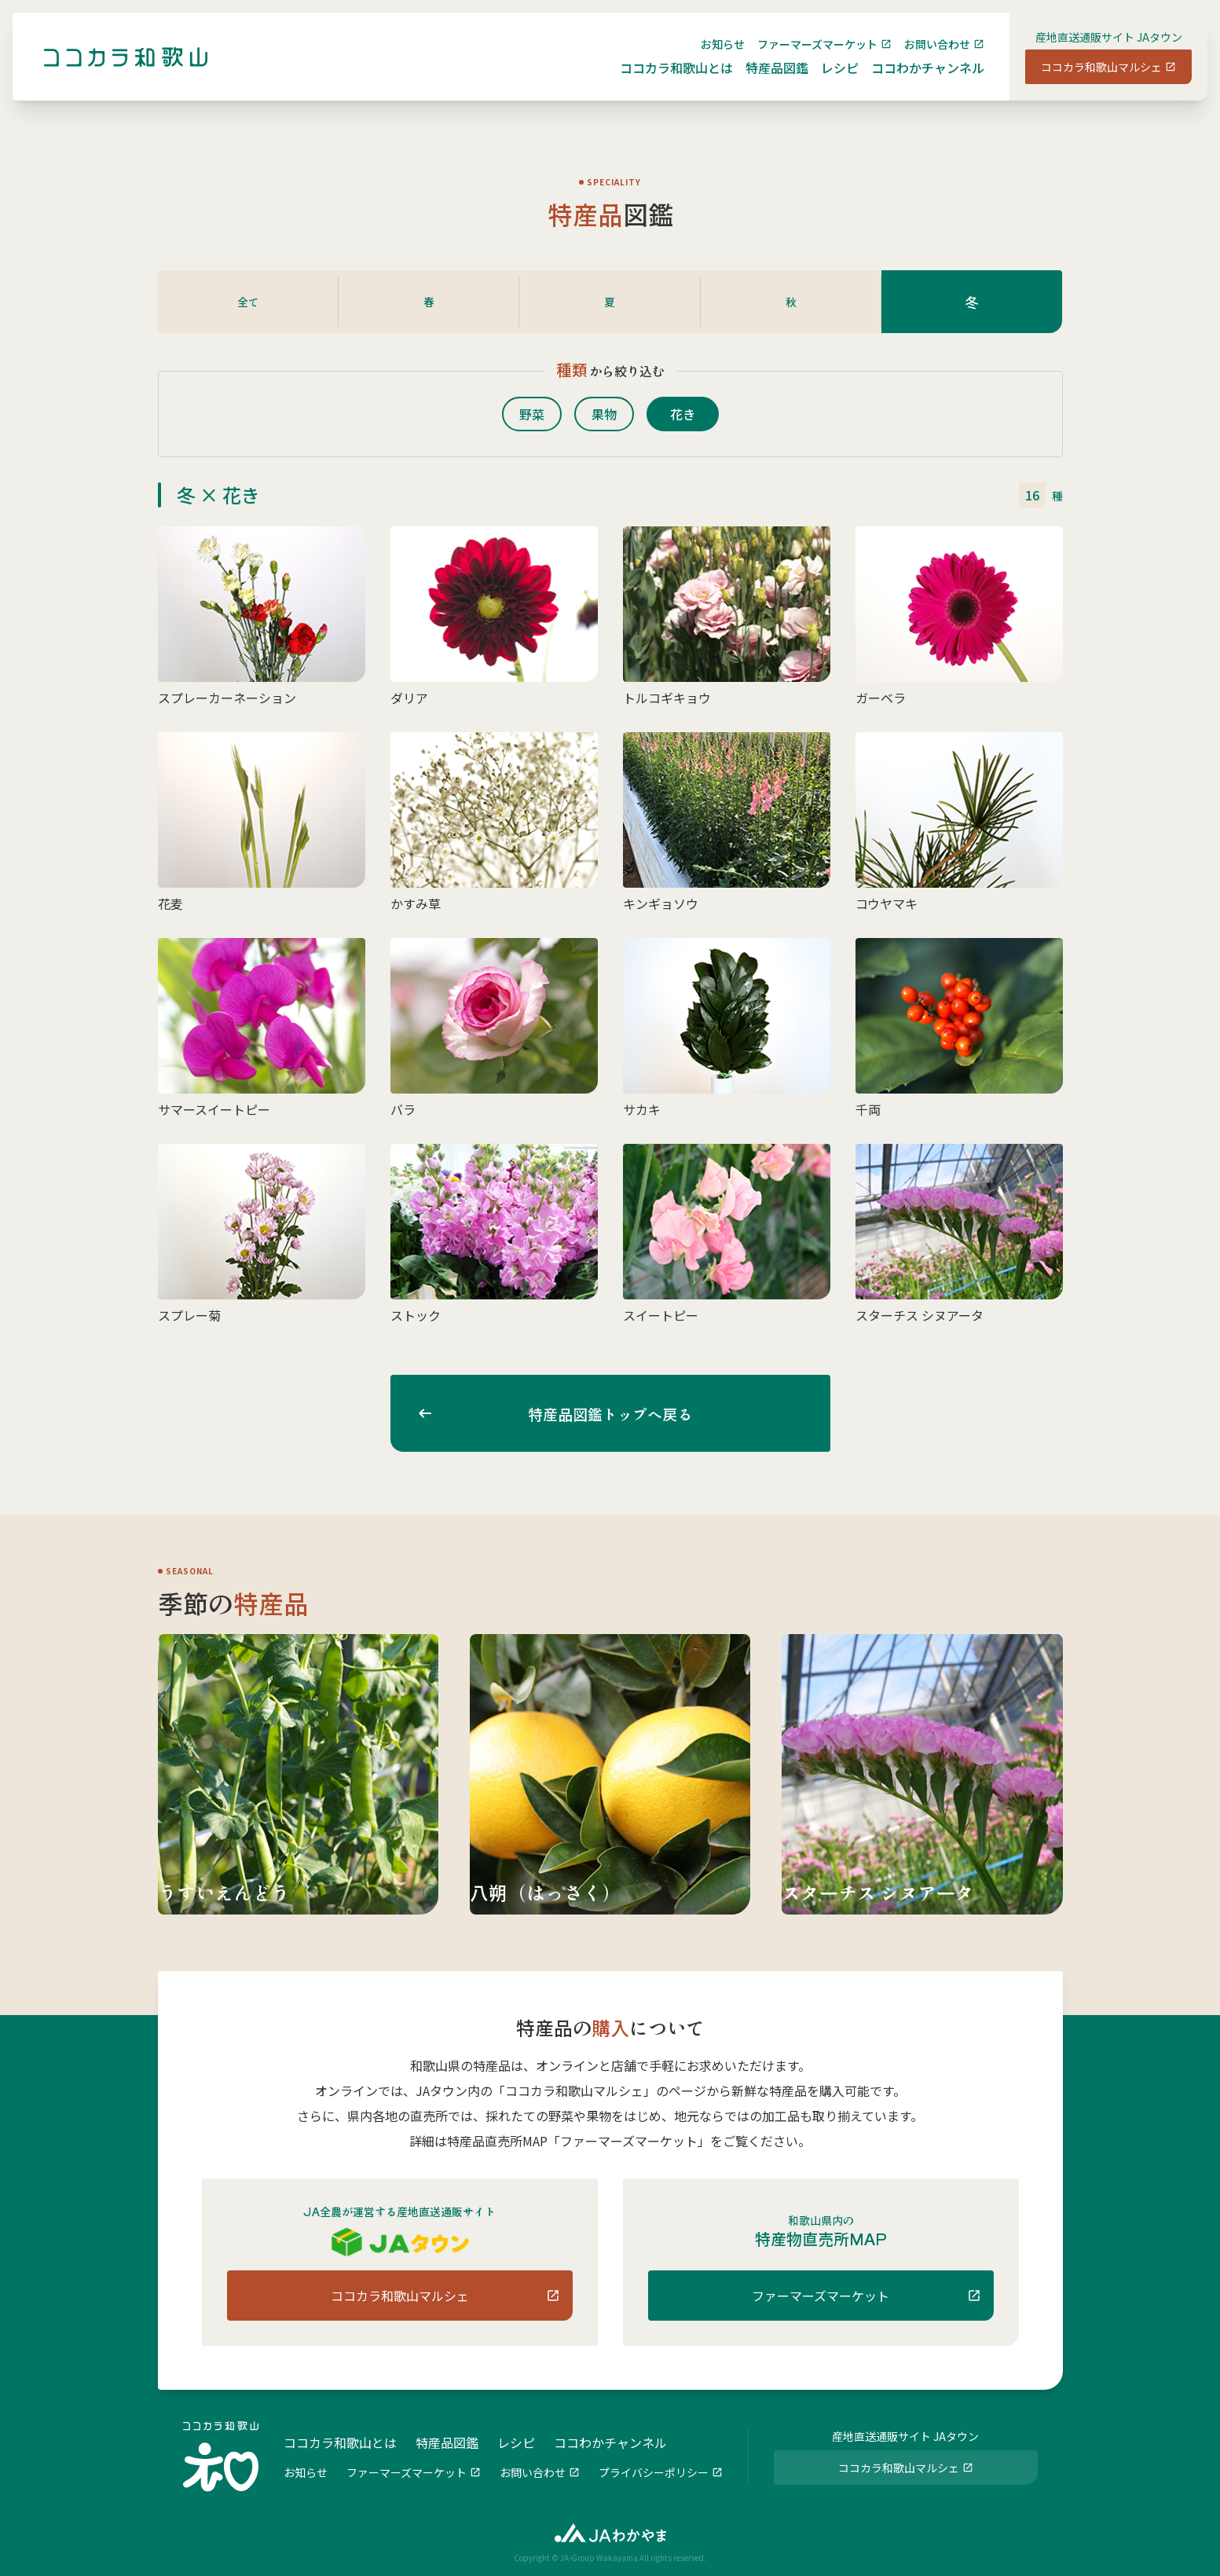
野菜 (525, 414)
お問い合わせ (925, 56)
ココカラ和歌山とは (663, 80)
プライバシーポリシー (654, 2471)
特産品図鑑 (764, 80)
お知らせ (710, 56)
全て (248, 301)
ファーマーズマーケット (805, 56)
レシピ (827, 80)
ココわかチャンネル (915, 80)
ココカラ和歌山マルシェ (1088, 79)
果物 (610, 414)
